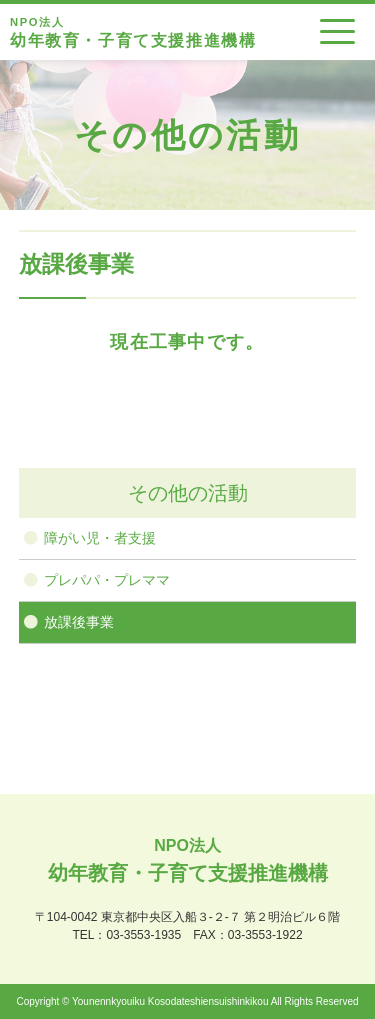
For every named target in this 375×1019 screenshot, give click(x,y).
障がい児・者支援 (100, 538)
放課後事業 (79, 622)
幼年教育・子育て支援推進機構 (133, 31)
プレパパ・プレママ (107, 580)
